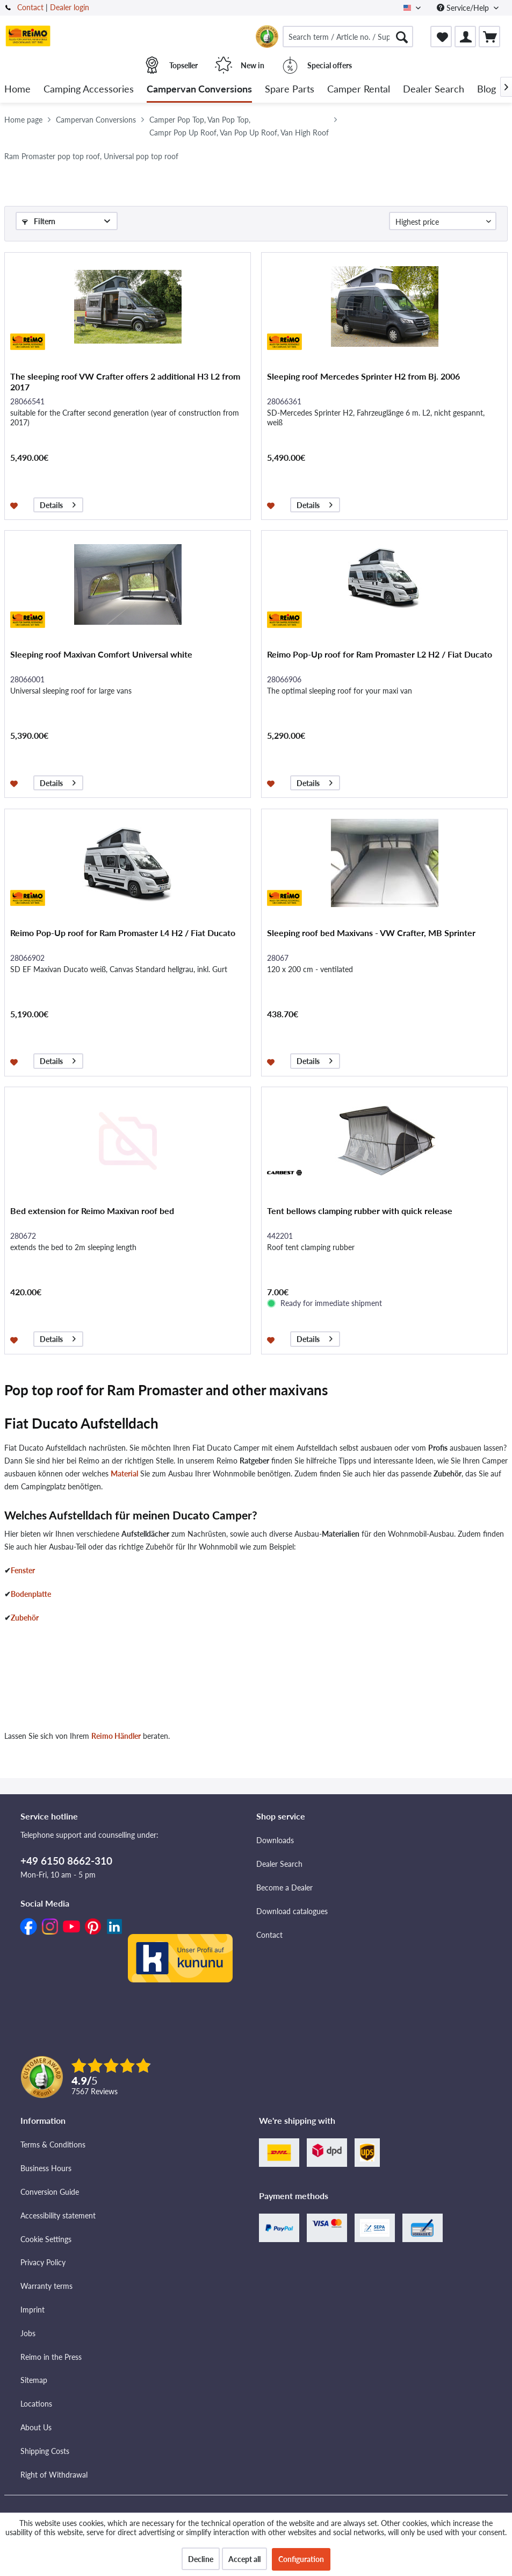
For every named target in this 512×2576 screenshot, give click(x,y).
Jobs (27, 2333)
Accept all (244, 2559)
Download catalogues (292, 1911)
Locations (36, 2403)
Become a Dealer (284, 1887)
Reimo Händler (116, 1735)
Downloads (275, 1840)
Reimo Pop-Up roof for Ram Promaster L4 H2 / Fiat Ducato (122, 932)
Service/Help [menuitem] (464, 7)
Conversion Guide (49, 2191)
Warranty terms (46, 2285)
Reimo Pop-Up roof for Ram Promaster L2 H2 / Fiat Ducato (379, 654)
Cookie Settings (45, 2239)
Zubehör (25, 1617)
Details (58, 503)
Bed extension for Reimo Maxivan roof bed (92, 1210)
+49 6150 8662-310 (66, 1860)
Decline (200, 2559)
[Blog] (486, 89)
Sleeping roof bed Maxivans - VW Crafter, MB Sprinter (371, 932)
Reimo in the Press (51, 2356)
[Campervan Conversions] (199, 89)
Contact (30, 7)
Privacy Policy (43, 2262)
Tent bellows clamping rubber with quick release (359, 1210)
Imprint (32, 2309)
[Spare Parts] (289, 89)
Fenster (23, 1570)
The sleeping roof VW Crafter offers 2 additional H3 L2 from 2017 (125, 381)
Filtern (38, 221)
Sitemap (33, 2380)
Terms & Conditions (52, 2144)
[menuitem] (348, 36)
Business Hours (45, 2168)
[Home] (17, 89)
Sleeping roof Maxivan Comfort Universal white (101, 654)
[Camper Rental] (358, 89)
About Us (36, 2427)
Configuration (301, 2559)
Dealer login (69, 7)
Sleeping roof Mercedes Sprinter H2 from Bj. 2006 (363, 376)
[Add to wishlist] (15, 504)
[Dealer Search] (433, 89)
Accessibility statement (58, 2215)
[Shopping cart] (489, 36)
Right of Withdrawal (54, 2474)
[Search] (402, 36)
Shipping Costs (44, 2451)
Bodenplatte (31, 1594)
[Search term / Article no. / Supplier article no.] (348, 36)
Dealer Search (279, 1863)
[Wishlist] (441, 36)
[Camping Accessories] (89, 89)
